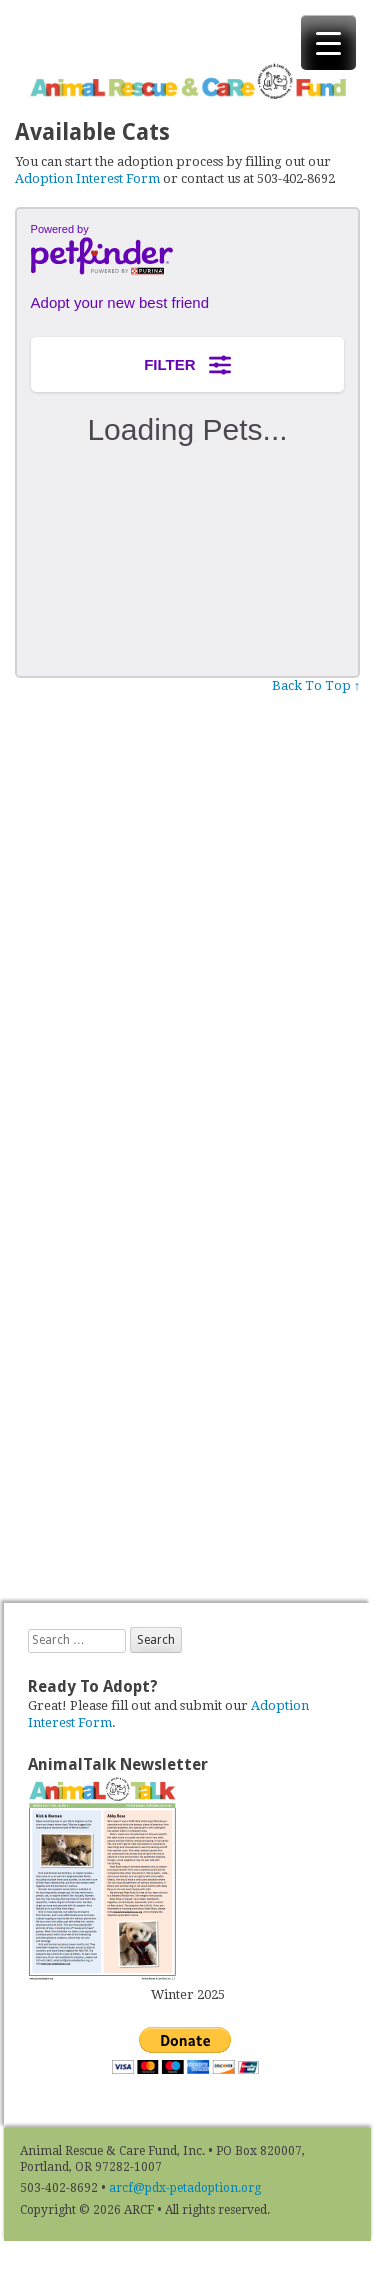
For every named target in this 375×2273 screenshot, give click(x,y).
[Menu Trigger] (328, 42)
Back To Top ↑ (316, 685)
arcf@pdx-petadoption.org (185, 2188)
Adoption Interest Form (87, 178)
